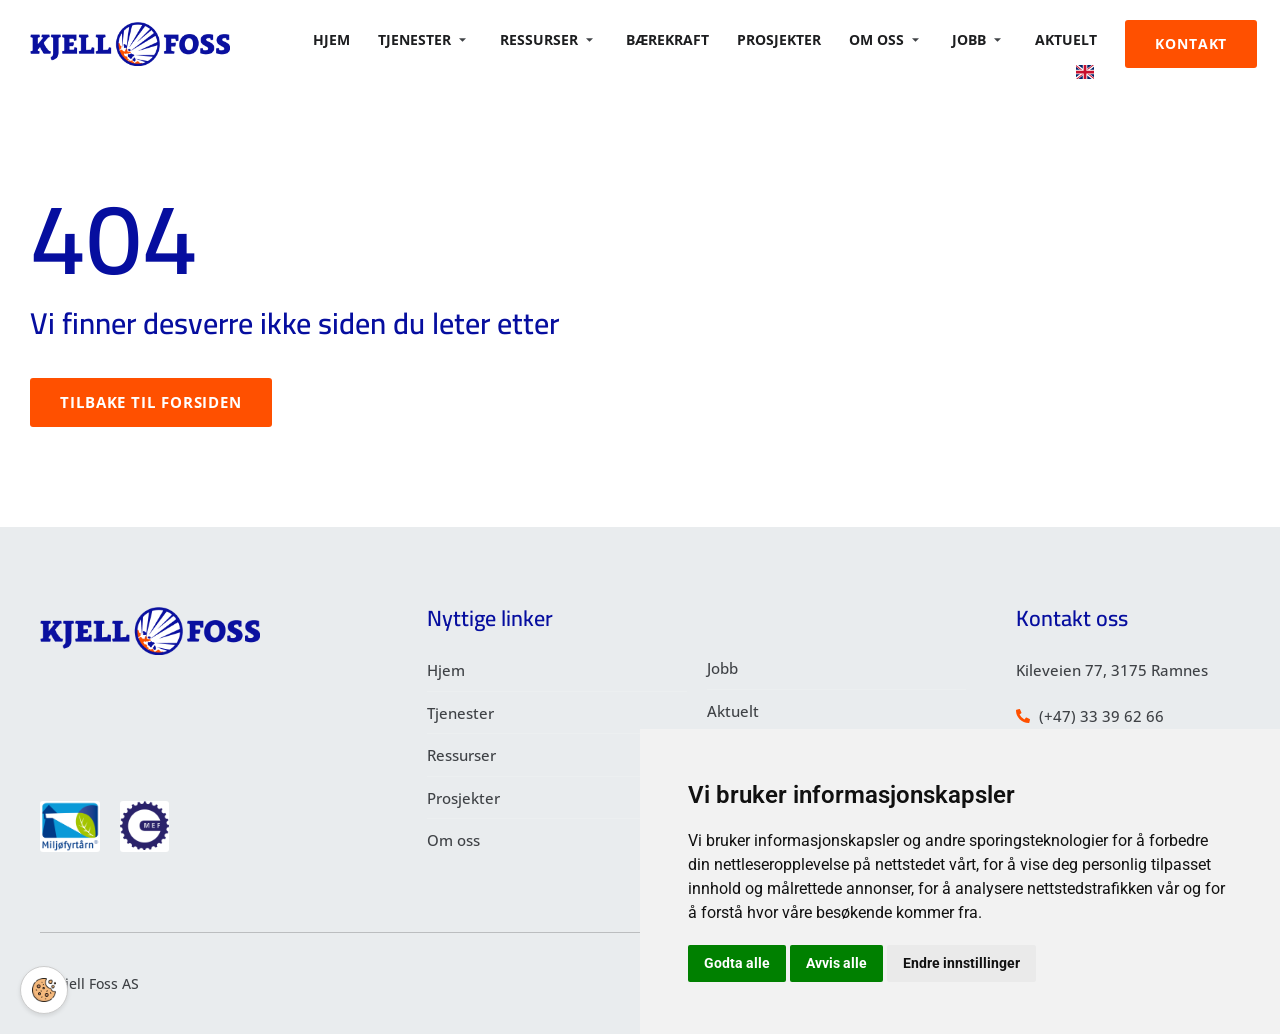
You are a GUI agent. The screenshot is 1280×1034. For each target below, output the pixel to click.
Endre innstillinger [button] (961, 963)
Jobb (984, 34)
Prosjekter (792, 34)
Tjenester (443, 34)
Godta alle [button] (737, 963)
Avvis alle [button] (836, 963)
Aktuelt (1071, 34)
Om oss (894, 34)
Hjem (355, 34)
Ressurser (564, 34)
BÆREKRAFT (683, 34)
